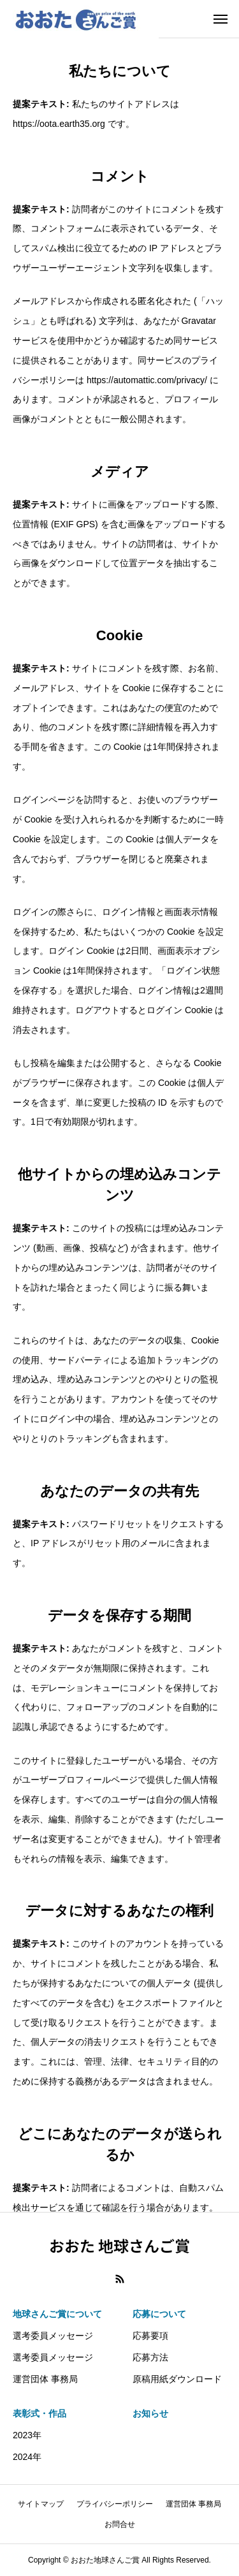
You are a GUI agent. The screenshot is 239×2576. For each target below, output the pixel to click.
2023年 (27, 2435)
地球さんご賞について (57, 2314)
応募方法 (150, 2357)
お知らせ (150, 2413)
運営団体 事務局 (45, 2379)
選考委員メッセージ (53, 2336)
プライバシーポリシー (114, 2503)
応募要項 (150, 2336)
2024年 (27, 2457)
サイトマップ (41, 2503)
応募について (159, 2314)
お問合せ (120, 2524)
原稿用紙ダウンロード (177, 2379)
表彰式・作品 (39, 2413)
